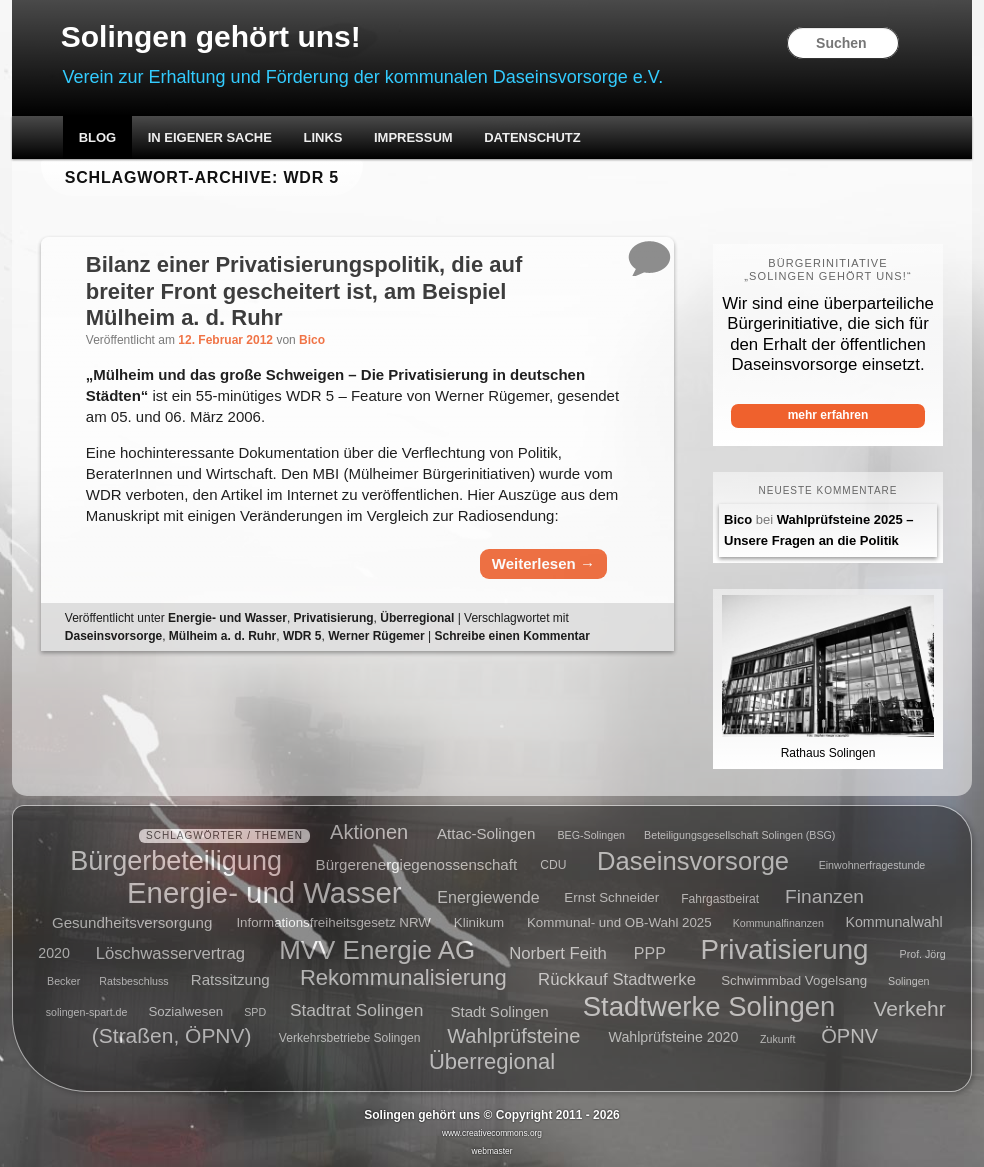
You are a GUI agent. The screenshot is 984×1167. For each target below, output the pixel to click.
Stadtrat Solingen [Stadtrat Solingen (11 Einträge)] (357, 1010)
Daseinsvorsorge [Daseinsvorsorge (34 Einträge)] (693, 860)
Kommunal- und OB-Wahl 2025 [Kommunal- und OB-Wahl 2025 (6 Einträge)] (619, 922)
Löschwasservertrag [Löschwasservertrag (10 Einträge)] (170, 952)
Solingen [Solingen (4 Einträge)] (908, 981)
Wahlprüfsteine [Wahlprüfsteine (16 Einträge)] (513, 1036)
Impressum (413, 137)
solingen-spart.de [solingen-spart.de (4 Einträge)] (87, 1012)
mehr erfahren (828, 415)
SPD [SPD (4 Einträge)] (255, 1012)
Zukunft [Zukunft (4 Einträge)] (778, 1039)
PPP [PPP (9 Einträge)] (650, 952)
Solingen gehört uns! (211, 36)
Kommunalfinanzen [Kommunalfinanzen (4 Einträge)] (778, 923)
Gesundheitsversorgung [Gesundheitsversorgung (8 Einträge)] (132, 921)
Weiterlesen (543, 563)
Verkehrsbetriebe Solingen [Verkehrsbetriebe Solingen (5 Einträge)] (350, 1039)
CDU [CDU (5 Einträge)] (553, 865)
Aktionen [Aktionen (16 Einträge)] (369, 832)
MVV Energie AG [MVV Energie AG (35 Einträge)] (377, 949)
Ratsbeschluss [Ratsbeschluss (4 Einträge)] (133, 981)
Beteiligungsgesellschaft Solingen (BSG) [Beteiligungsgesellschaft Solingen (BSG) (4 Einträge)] (739, 835)
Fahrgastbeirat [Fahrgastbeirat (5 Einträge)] (720, 899)
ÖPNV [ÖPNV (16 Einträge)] (849, 1036)
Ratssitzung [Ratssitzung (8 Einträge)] (230, 979)
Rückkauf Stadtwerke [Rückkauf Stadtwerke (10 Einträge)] (617, 979)
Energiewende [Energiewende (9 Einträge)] (488, 897)
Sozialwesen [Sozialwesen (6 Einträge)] (185, 1011)
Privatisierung (334, 618)
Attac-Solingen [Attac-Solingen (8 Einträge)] (486, 833)
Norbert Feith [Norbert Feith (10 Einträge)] (557, 952)
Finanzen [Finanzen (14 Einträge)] (824, 896)
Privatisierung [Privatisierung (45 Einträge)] (785, 948)
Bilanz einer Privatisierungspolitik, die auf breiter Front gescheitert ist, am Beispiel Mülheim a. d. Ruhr (304, 291)
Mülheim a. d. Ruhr (222, 636)
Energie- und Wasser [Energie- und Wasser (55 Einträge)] (264, 892)
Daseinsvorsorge (113, 636)
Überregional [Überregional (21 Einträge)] (492, 1061)
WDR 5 (302, 636)
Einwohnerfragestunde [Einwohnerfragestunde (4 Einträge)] (872, 865)
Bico (312, 340)
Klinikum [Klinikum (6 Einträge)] (479, 922)
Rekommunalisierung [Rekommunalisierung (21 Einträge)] (403, 977)
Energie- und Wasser (227, 618)
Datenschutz (532, 137)
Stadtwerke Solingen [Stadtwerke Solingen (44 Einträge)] (709, 1006)
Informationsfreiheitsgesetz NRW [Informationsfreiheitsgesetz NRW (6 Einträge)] (333, 922)
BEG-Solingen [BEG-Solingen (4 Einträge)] (591, 835)
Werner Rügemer (376, 636)
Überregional (417, 618)
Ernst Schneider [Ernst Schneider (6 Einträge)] (611, 898)
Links (322, 137)
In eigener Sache (210, 137)
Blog (98, 137)
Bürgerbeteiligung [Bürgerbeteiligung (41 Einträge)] (176, 860)
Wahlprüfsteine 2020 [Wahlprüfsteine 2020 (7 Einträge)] (674, 1038)
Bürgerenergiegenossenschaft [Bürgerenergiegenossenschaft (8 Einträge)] (417, 863)
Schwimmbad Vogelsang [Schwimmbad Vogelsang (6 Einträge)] (794, 980)
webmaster (492, 1151)
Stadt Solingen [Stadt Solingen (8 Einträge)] (499, 1010)
